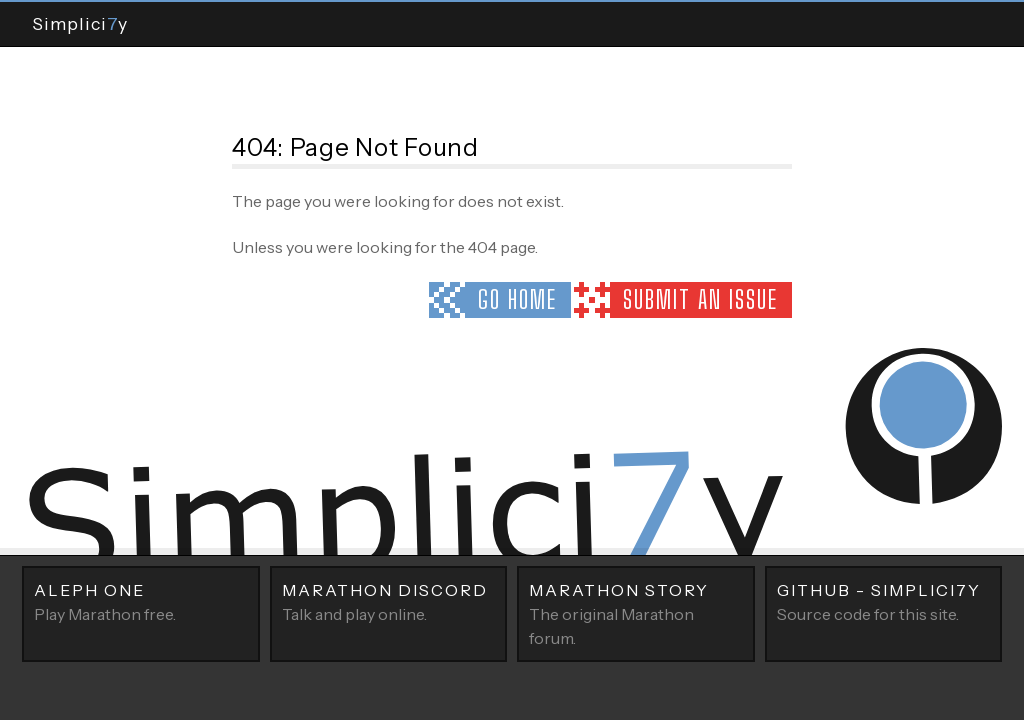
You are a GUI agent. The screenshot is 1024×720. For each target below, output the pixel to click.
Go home (517, 299)
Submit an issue (700, 299)
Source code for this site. (884, 601)
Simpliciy (80, 23)
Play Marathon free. (141, 601)
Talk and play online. (389, 601)
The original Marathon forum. (636, 613)
